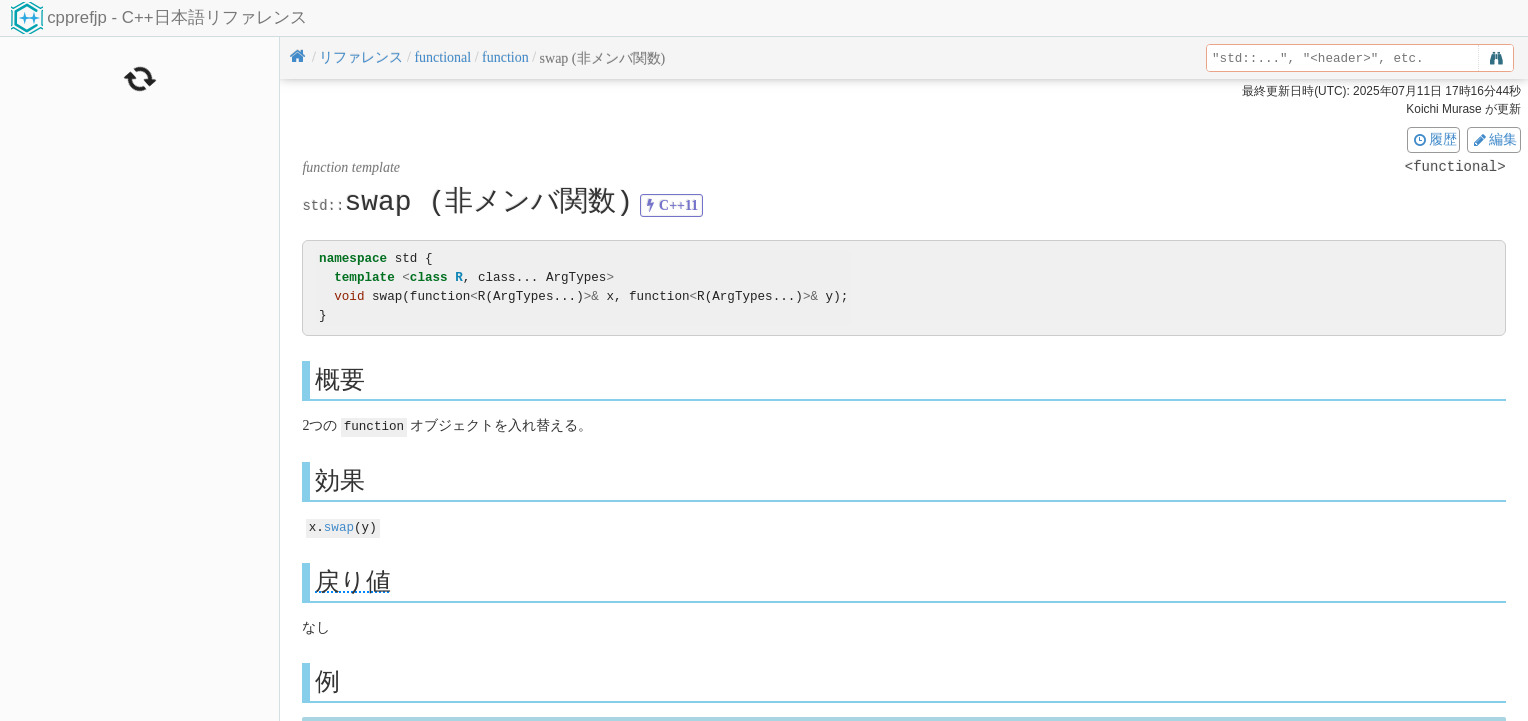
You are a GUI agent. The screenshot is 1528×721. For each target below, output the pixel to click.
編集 (1494, 139)
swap (339, 525)
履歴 (1434, 139)
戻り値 (353, 579)
